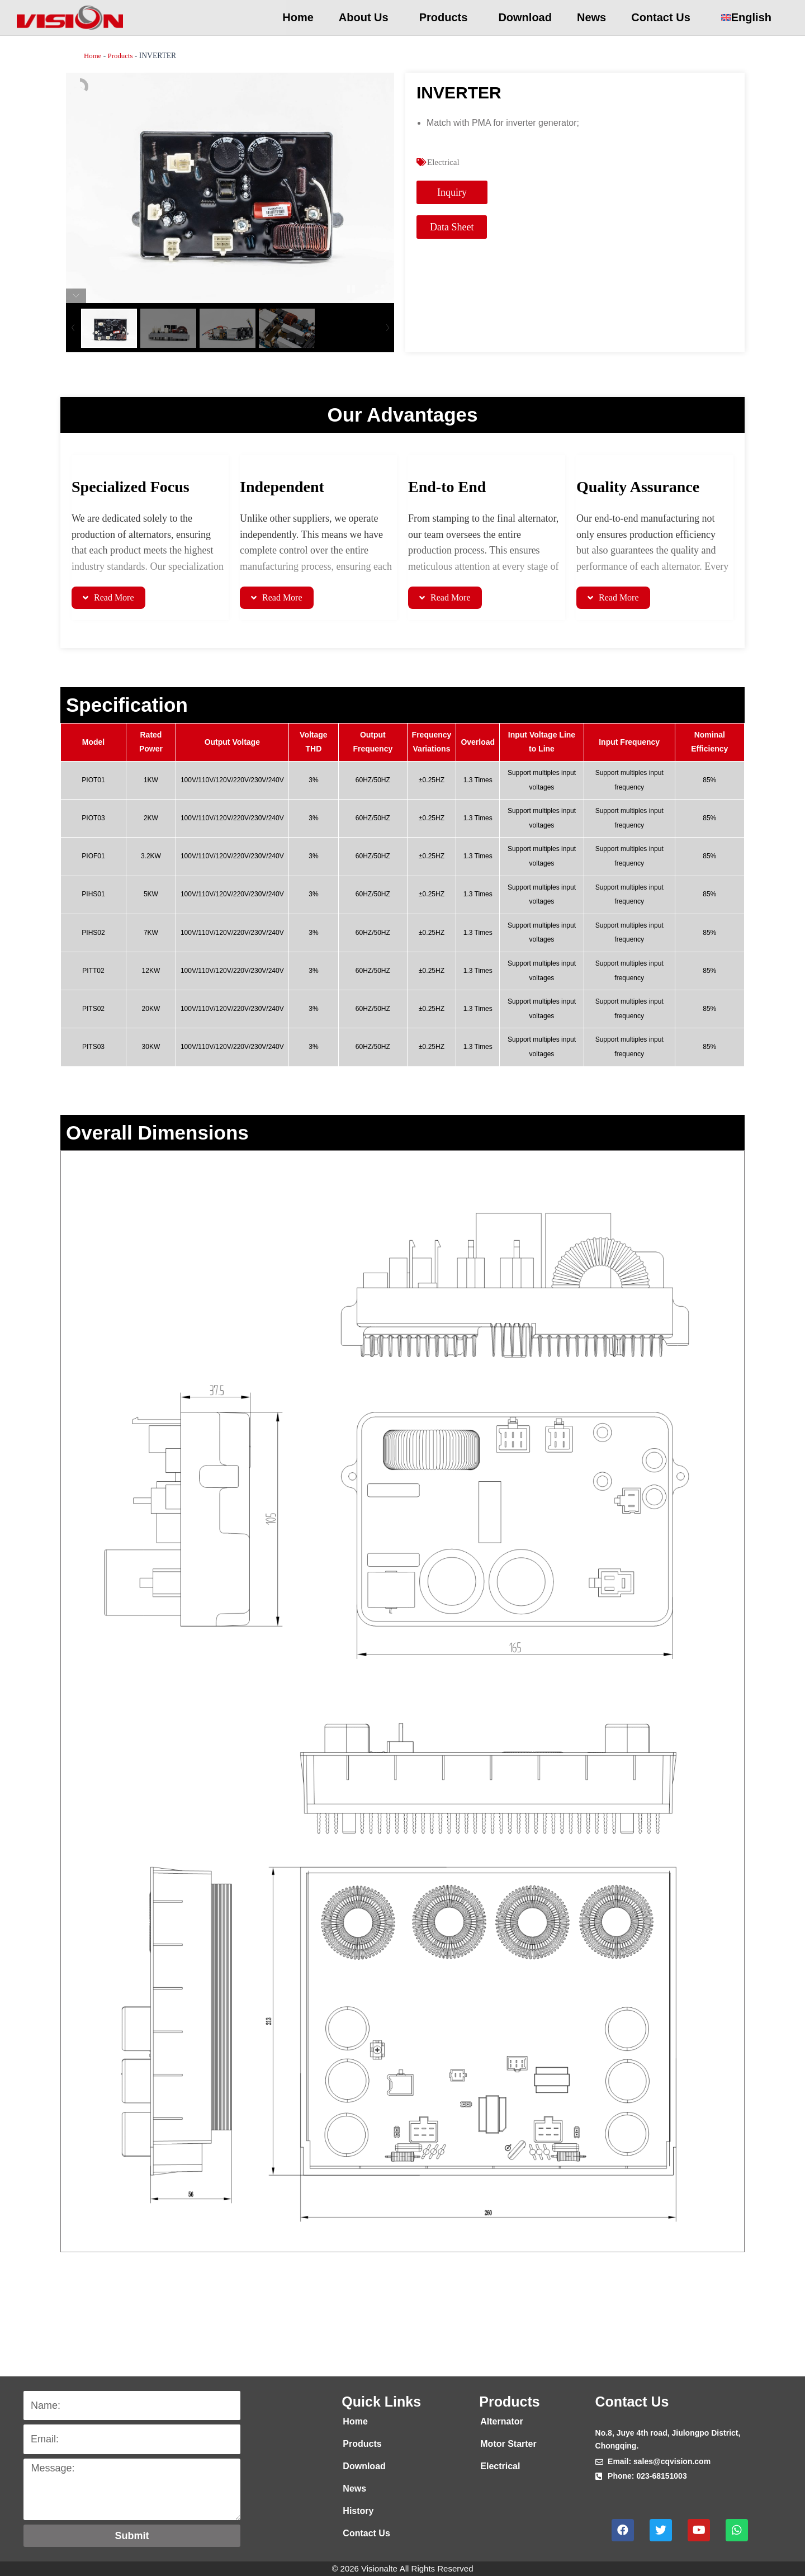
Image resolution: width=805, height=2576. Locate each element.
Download (525, 17)
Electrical (444, 162)
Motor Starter (508, 2444)
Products (446, 17)
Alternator (501, 2421)
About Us (366, 17)
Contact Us (663, 17)
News (591, 17)
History (358, 2511)
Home (298, 17)
